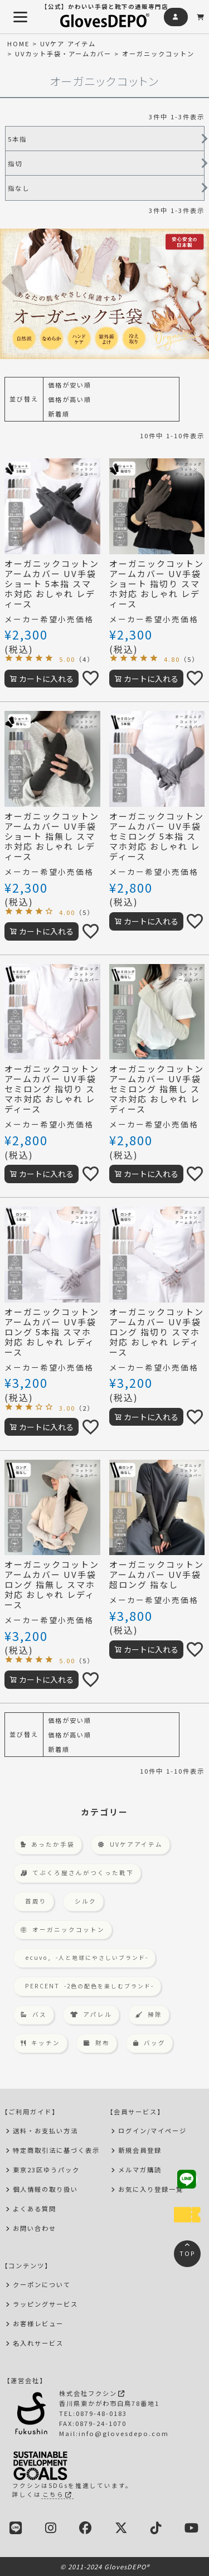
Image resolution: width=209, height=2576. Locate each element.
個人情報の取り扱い (45, 2189)
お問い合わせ (34, 2228)
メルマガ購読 (140, 2169)
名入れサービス (38, 2342)
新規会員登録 (140, 2150)
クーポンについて (42, 2284)
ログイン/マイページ (152, 2130)
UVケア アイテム (68, 43)
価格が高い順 (69, 399)
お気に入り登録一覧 (150, 2189)
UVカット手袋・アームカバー (63, 53)
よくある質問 (34, 2208)
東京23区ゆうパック (46, 2169)
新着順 (59, 413)
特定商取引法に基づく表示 (56, 2150)
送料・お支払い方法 (45, 2130)
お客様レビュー (38, 2323)
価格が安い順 (69, 384)
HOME (18, 43)
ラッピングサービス (45, 2303)
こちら (57, 2494)
